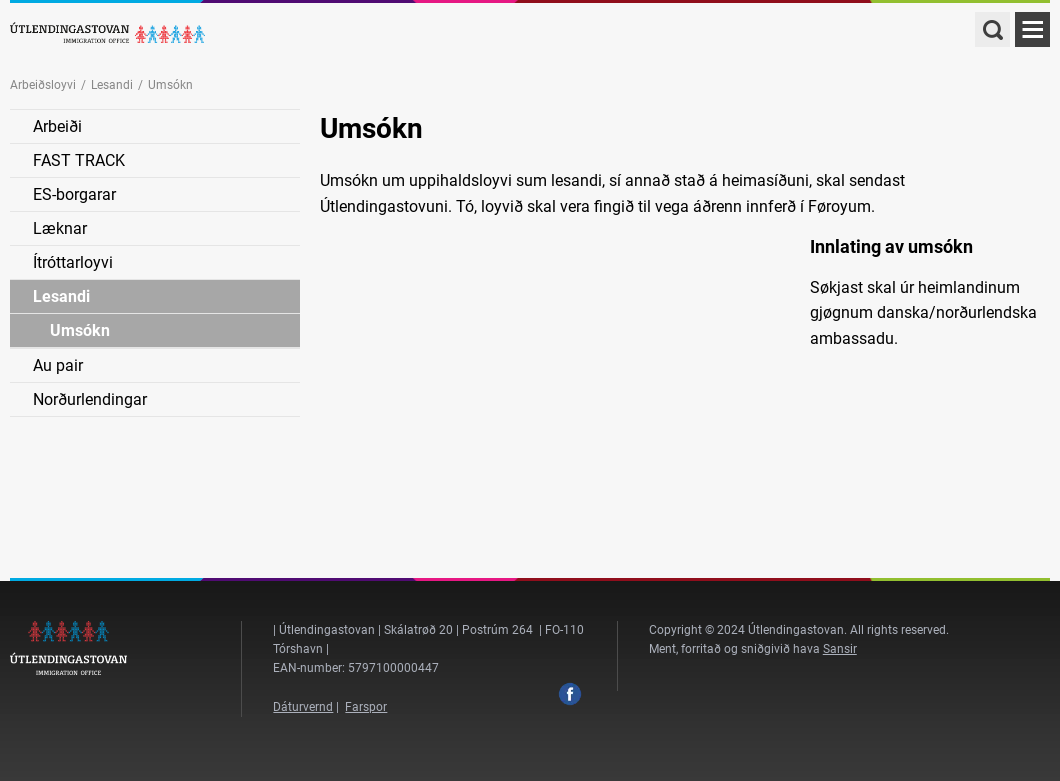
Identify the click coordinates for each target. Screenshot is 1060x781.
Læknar (60, 228)
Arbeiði (57, 126)
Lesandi (112, 85)
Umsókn (80, 330)
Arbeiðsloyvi (43, 85)
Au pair (58, 365)
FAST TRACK (79, 160)
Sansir (840, 649)
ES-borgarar (74, 194)
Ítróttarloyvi (73, 262)
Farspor (366, 707)
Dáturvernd (303, 707)
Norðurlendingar (90, 399)
